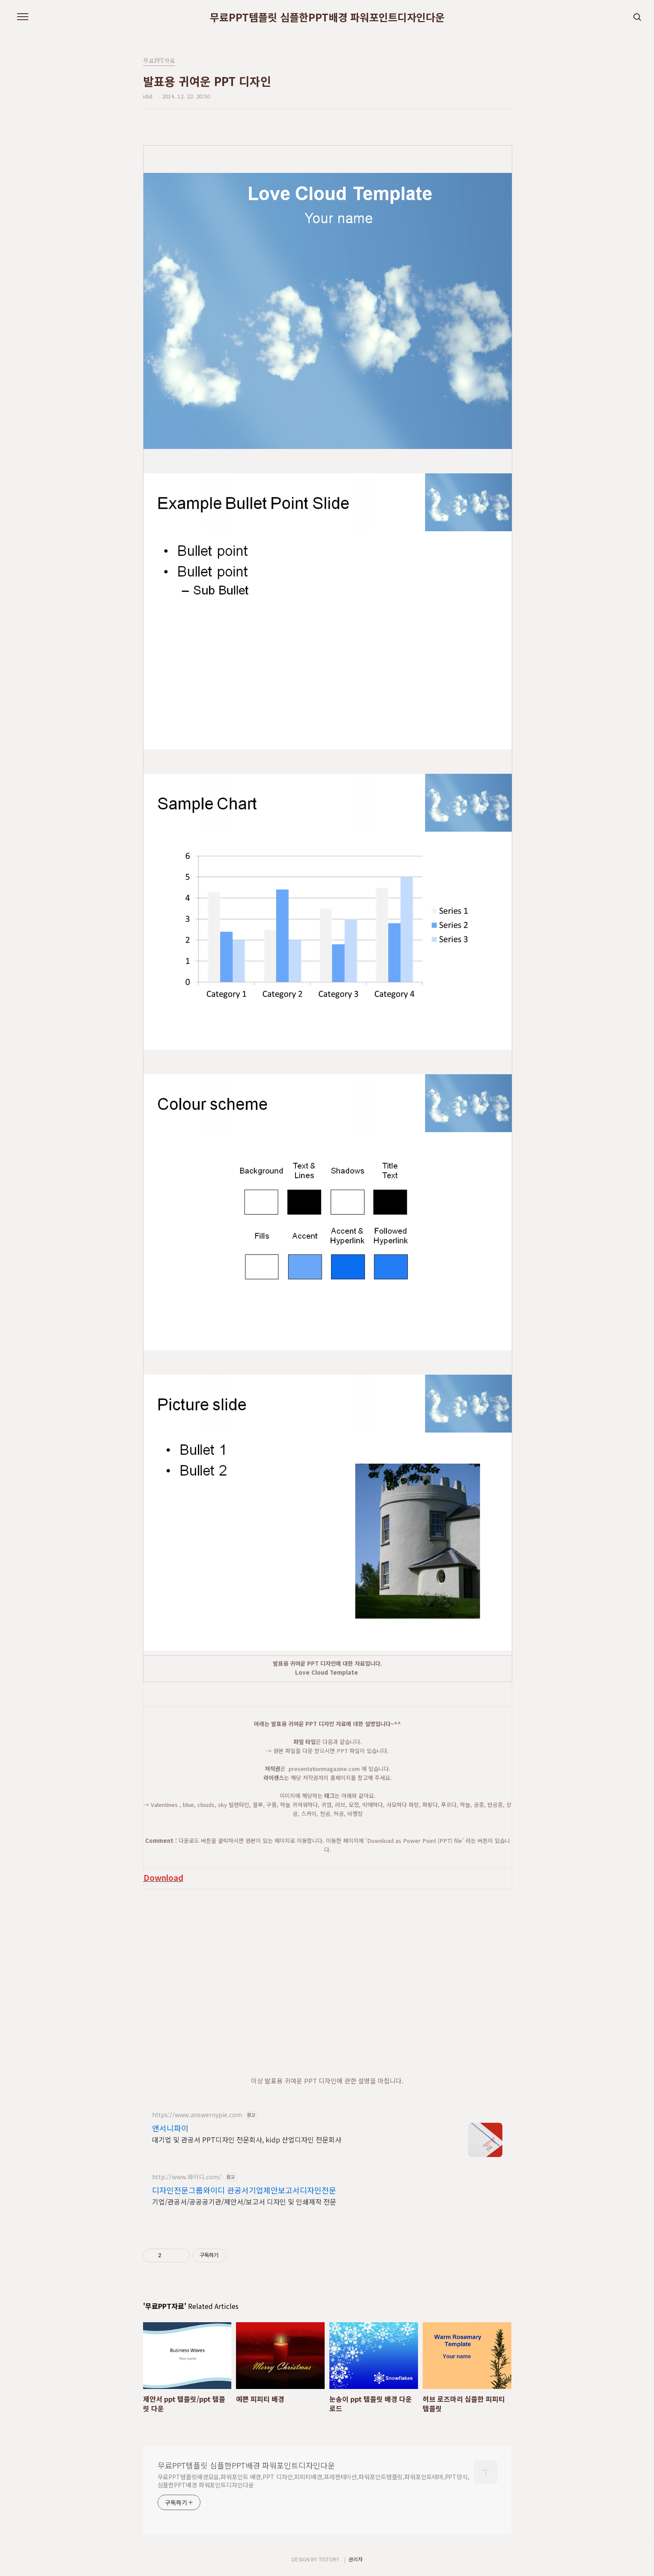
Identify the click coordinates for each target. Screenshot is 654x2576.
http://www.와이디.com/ (186, 2177)
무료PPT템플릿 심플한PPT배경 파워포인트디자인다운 (327, 17)
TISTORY (329, 2559)
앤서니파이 (170, 2128)
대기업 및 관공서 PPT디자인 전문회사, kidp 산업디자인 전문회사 (246, 2139)
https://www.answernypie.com (197, 2114)
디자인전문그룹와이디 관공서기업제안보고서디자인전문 (244, 2190)
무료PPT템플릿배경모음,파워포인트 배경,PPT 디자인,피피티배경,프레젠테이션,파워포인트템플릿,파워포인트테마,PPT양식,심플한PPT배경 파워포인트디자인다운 (313, 2480)
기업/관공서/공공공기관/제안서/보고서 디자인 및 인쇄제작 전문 (244, 2201)
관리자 (356, 2559)
